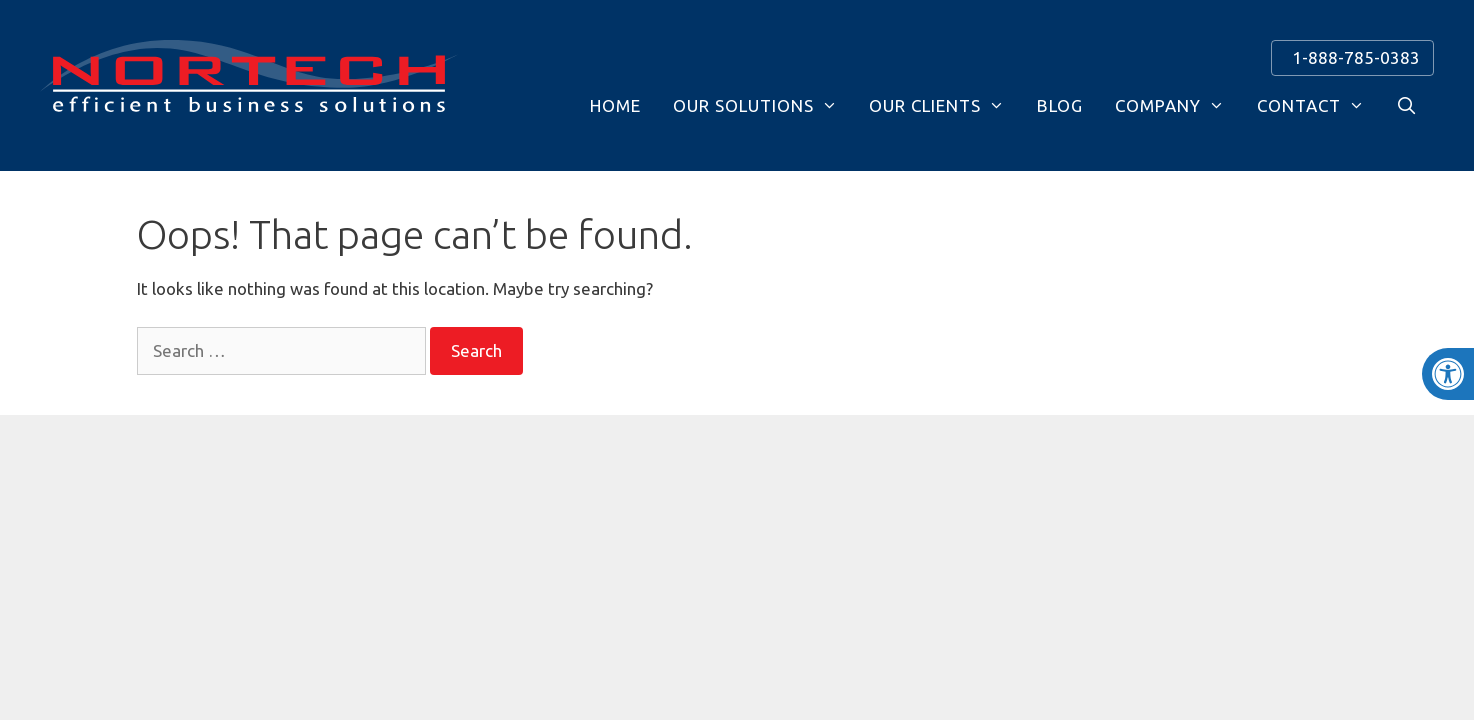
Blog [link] (1060, 105)
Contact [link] (1311, 106)
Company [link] (1170, 106)
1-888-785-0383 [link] (1352, 57)
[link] (1448, 374)
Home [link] (615, 105)
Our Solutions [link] (755, 106)
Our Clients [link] (937, 106)
